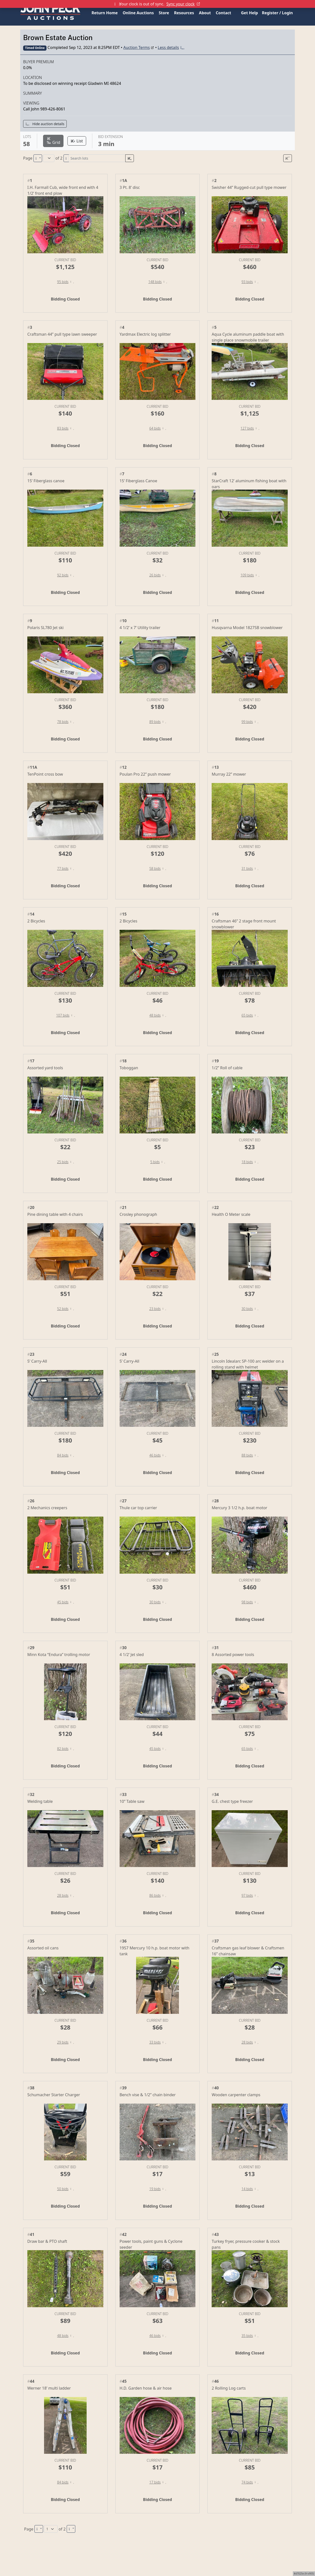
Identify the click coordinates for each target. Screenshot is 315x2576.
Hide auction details (44, 123)
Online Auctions (138, 12)
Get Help (249, 12)
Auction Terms (136, 47)
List (77, 141)
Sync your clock (183, 4)
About (205, 12)
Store (164, 12)
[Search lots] (97, 158)
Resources (184, 12)
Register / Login (277, 12)
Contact (223, 12)
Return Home (105, 12)
